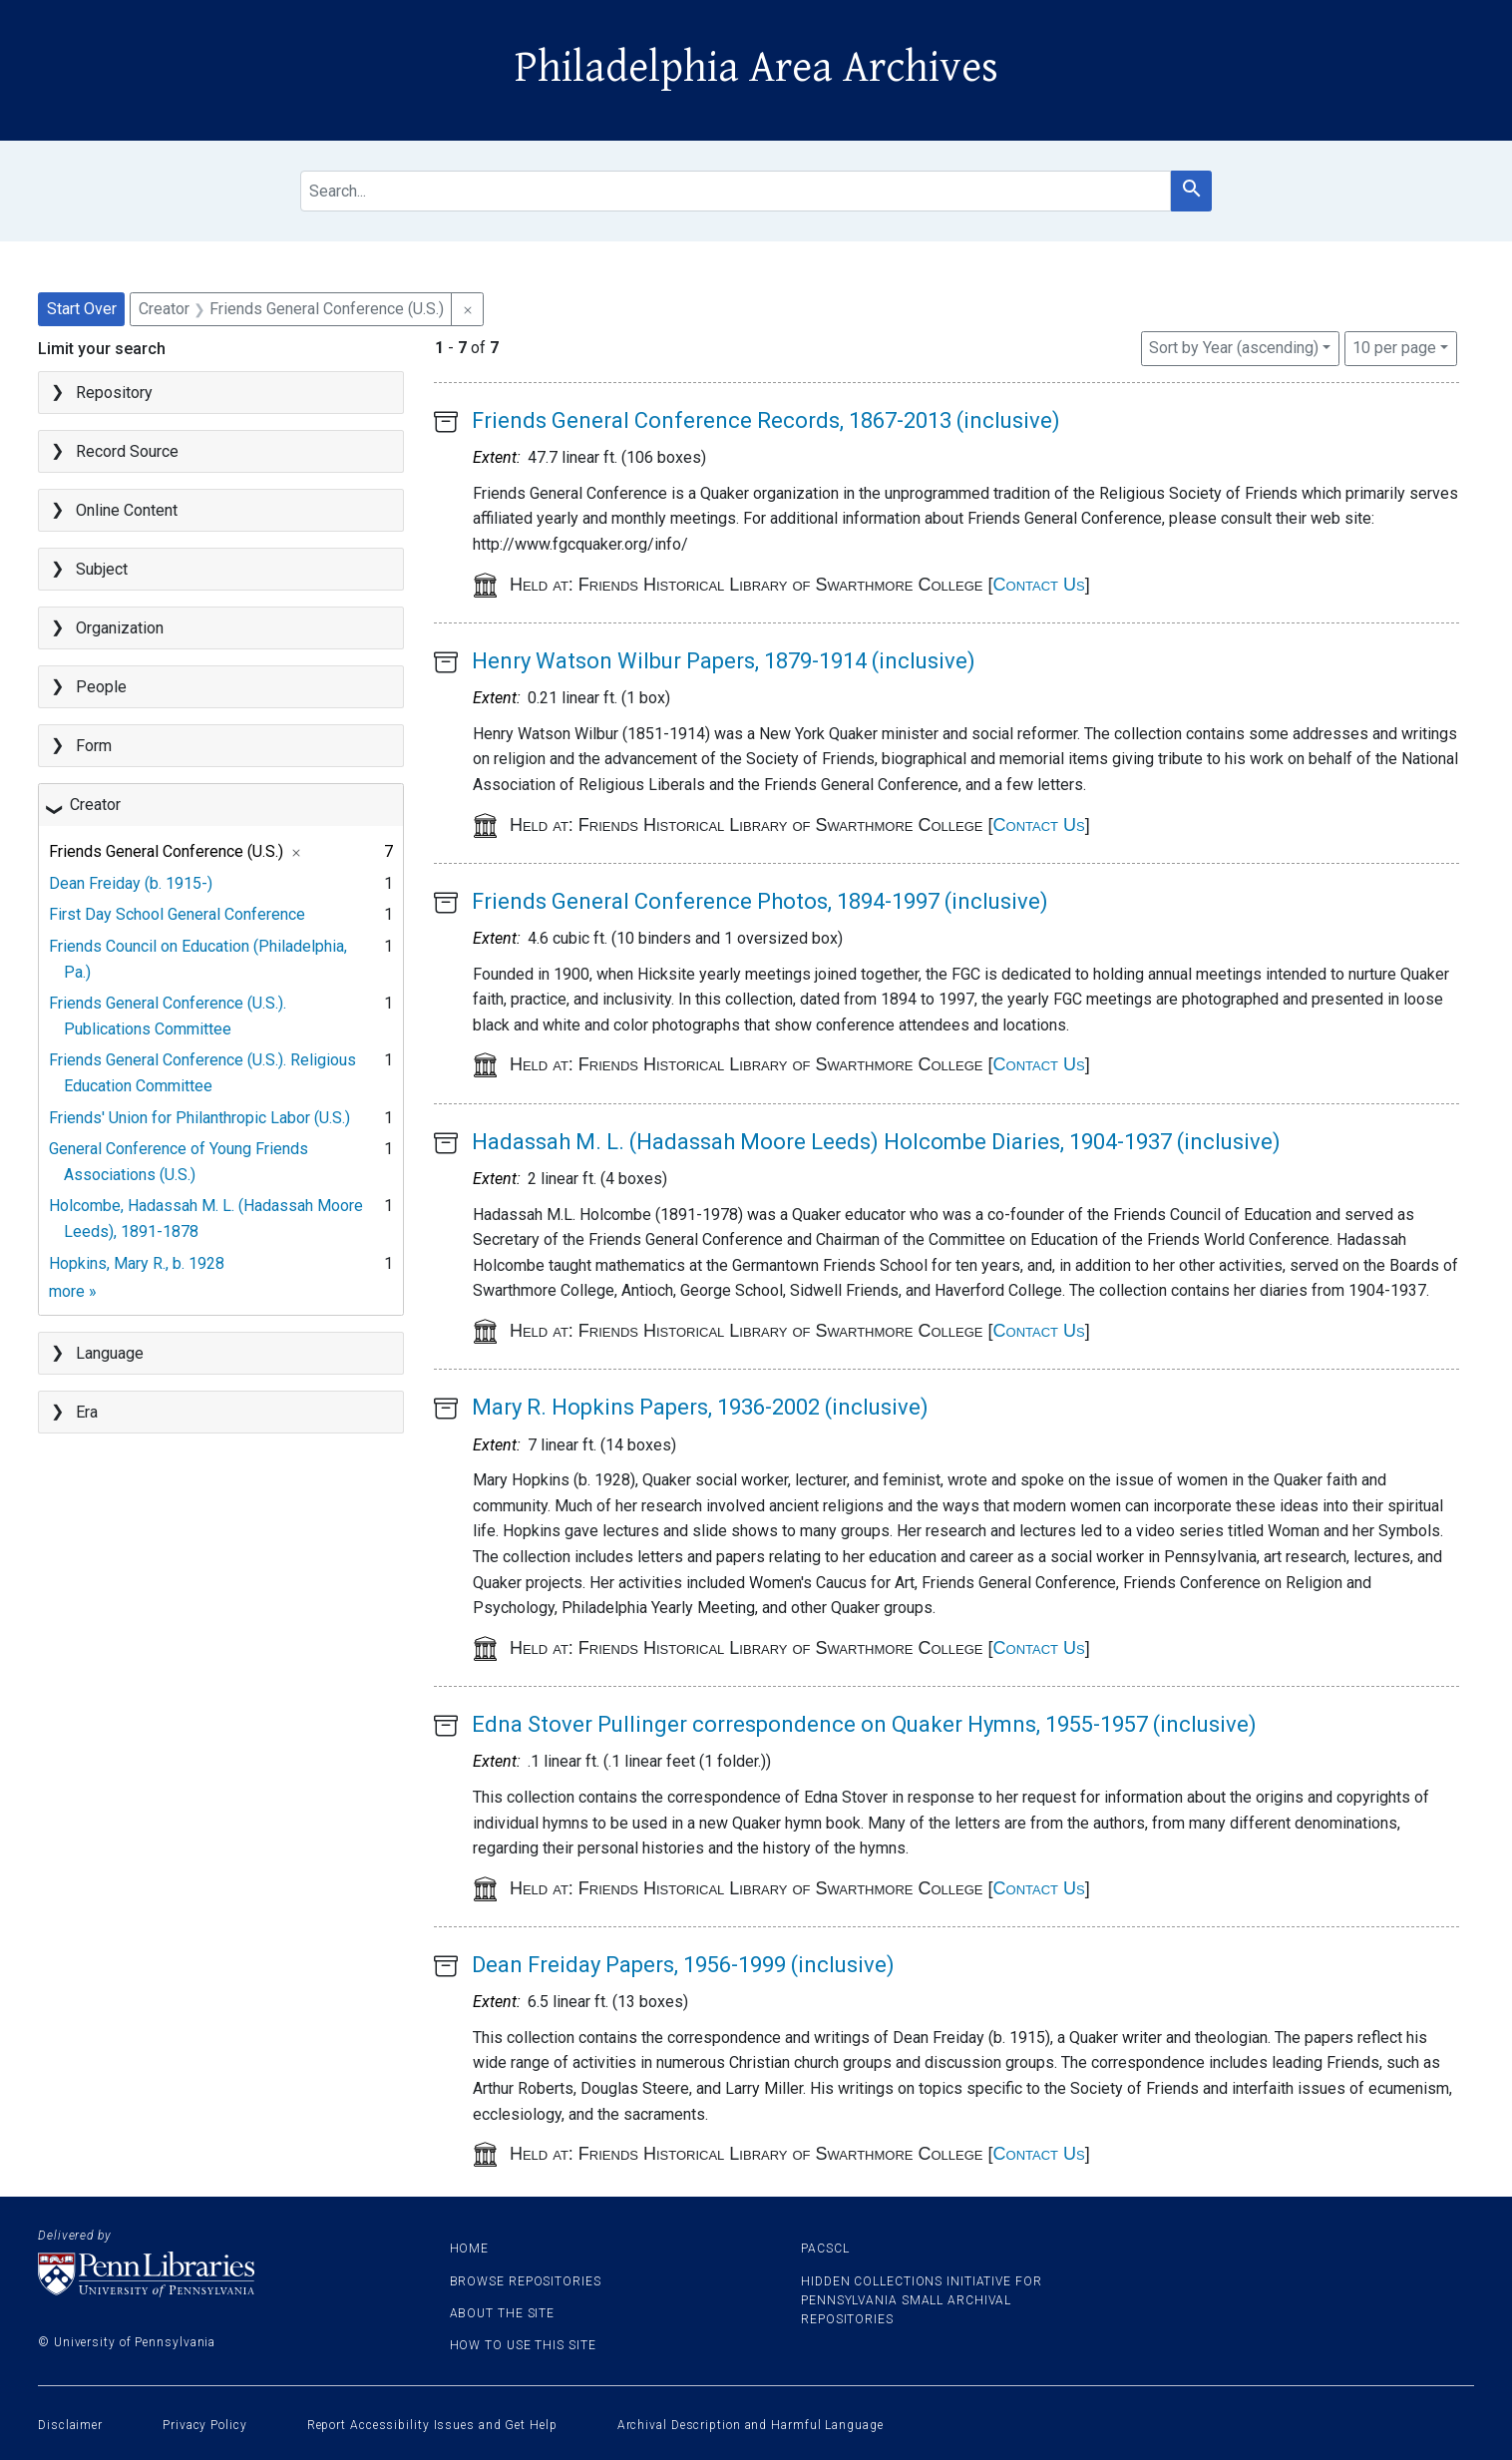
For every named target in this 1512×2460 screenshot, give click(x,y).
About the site (503, 2313)
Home (470, 2248)
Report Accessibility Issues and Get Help (432, 2425)
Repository (114, 392)
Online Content (127, 510)
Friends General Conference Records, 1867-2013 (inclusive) (766, 420)
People (101, 686)
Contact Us (1039, 585)
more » (73, 1291)
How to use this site (523, 2345)
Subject (102, 569)
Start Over (82, 308)
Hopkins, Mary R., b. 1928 (136, 1263)
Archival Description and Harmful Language (750, 2425)
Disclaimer (70, 2425)
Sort (1234, 347)
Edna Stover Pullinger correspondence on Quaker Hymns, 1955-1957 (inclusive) (864, 1724)
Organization (120, 627)
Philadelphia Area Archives (756, 68)
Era (87, 1412)
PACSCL (825, 2248)
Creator (95, 804)
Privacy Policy (205, 2425)
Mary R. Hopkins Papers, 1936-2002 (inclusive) (700, 1407)
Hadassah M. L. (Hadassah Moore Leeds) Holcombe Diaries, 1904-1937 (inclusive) (876, 1141)
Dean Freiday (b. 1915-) (130, 883)
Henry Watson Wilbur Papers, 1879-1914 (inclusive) (723, 660)
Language (110, 1353)
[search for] (735, 191)
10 (1394, 346)
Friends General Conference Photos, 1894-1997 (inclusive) (760, 901)
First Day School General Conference (177, 914)
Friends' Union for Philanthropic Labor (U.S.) (199, 1117)
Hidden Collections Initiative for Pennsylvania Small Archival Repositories (921, 2300)
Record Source (127, 451)
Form (94, 745)
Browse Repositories (525, 2281)
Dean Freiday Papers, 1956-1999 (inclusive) (683, 1964)
